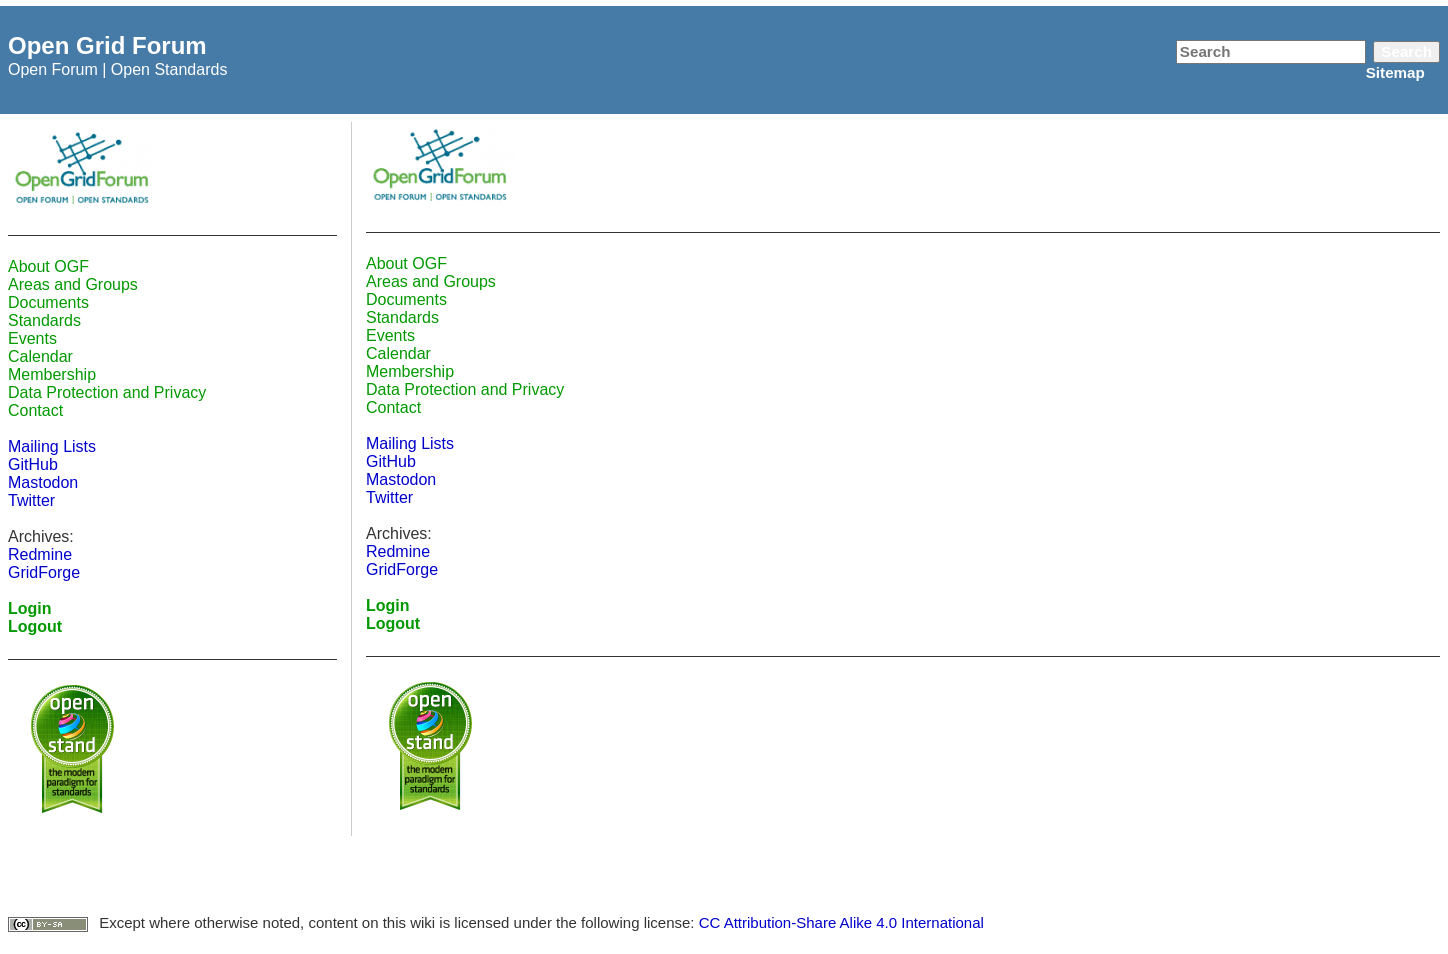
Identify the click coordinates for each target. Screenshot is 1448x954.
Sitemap (1395, 72)
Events (32, 338)
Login (30, 608)
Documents (48, 302)
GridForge (44, 572)
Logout (35, 626)
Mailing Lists (52, 446)
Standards (44, 320)
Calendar (40, 356)
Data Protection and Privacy (107, 392)
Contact (35, 410)
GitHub (33, 464)
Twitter (31, 500)
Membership (52, 374)
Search (1406, 51)
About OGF (48, 266)
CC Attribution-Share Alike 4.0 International (841, 922)
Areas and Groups (73, 284)
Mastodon (43, 482)
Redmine (40, 554)
